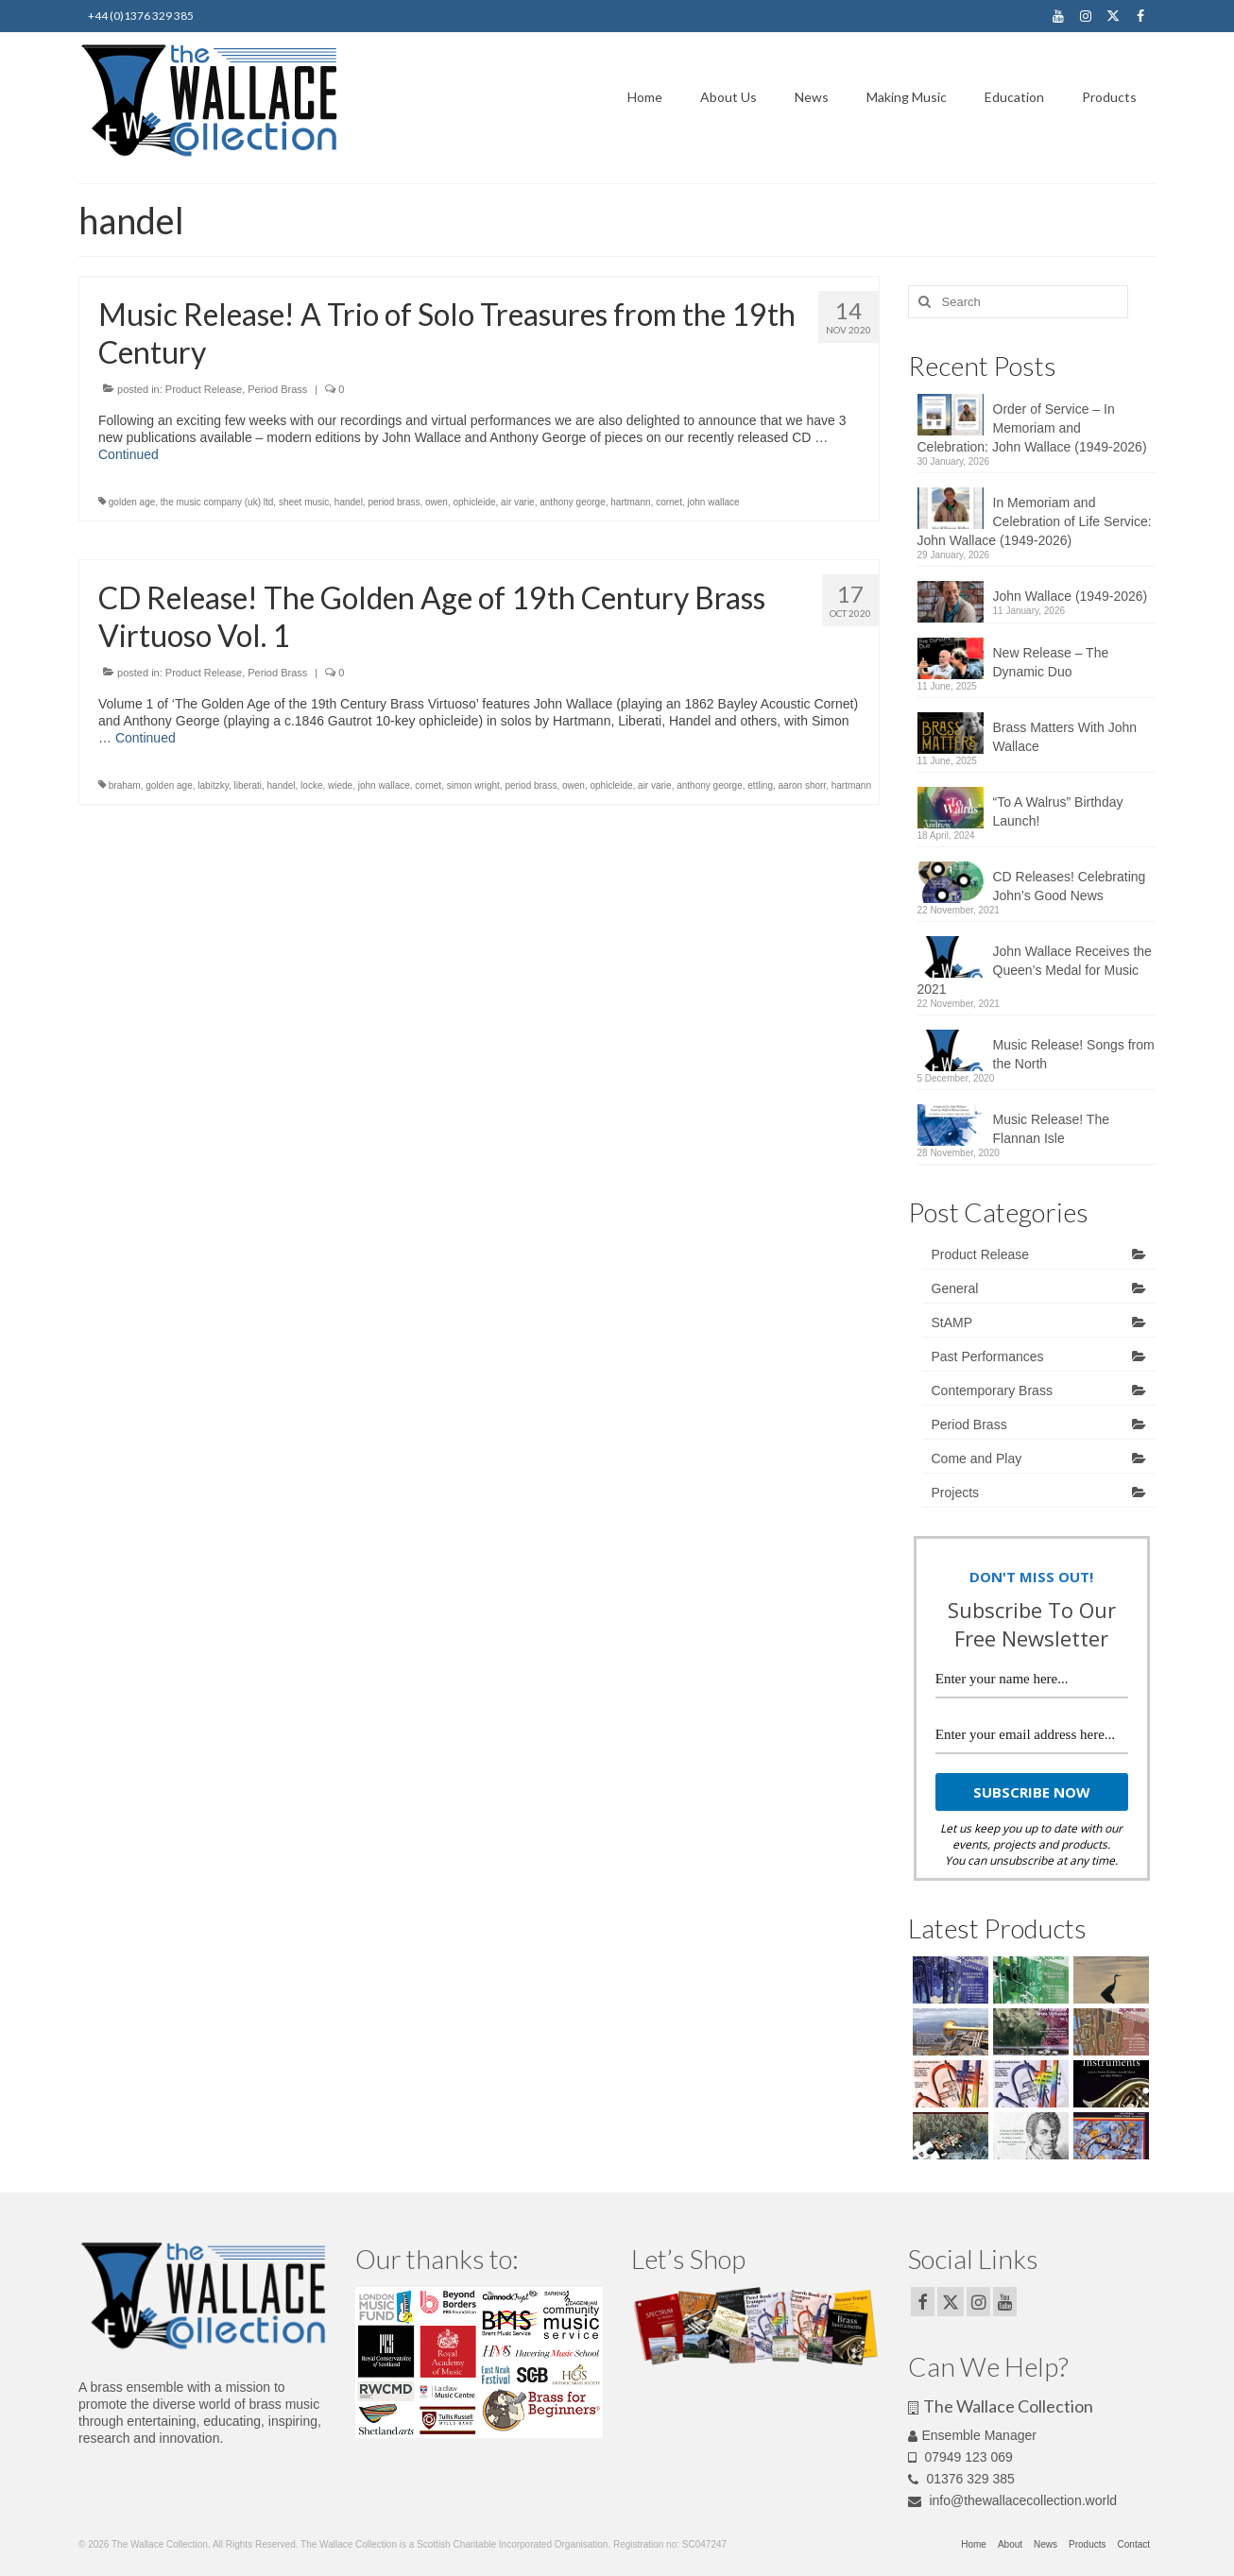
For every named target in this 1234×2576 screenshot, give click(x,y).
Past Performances (988, 1356)
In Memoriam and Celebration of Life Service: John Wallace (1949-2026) (1034, 521)
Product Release (203, 389)
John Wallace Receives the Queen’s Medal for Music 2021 (1034, 970)
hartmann (630, 502)
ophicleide (474, 502)
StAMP (952, 1322)
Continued (128, 454)
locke (311, 785)
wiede (340, 785)
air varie (518, 502)
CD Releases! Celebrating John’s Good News (1069, 886)
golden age (132, 502)
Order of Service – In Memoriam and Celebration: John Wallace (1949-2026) (1032, 427)
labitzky (213, 785)
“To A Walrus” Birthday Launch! (1058, 811)
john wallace (713, 502)
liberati (247, 785)
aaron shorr (803, 785)
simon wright (473, 785)
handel (348, 502)
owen (436, 502)
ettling (760, 785)
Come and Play (977, 1458)
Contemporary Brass (992, 1390)
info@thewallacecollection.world (1013, 2500)
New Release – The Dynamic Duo (1051, 662)
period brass (394, 502)
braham (125, 785)
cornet (669, 502)
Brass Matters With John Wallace (1065, 737)
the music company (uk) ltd (217, 502)
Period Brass (277, 389)
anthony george (573, 502)
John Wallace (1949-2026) (1070, 596)
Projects (956, 1492)
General (955, 1288)
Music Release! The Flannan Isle (1051, 1129)
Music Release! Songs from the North (1074, 1054)
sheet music (304, 502)
